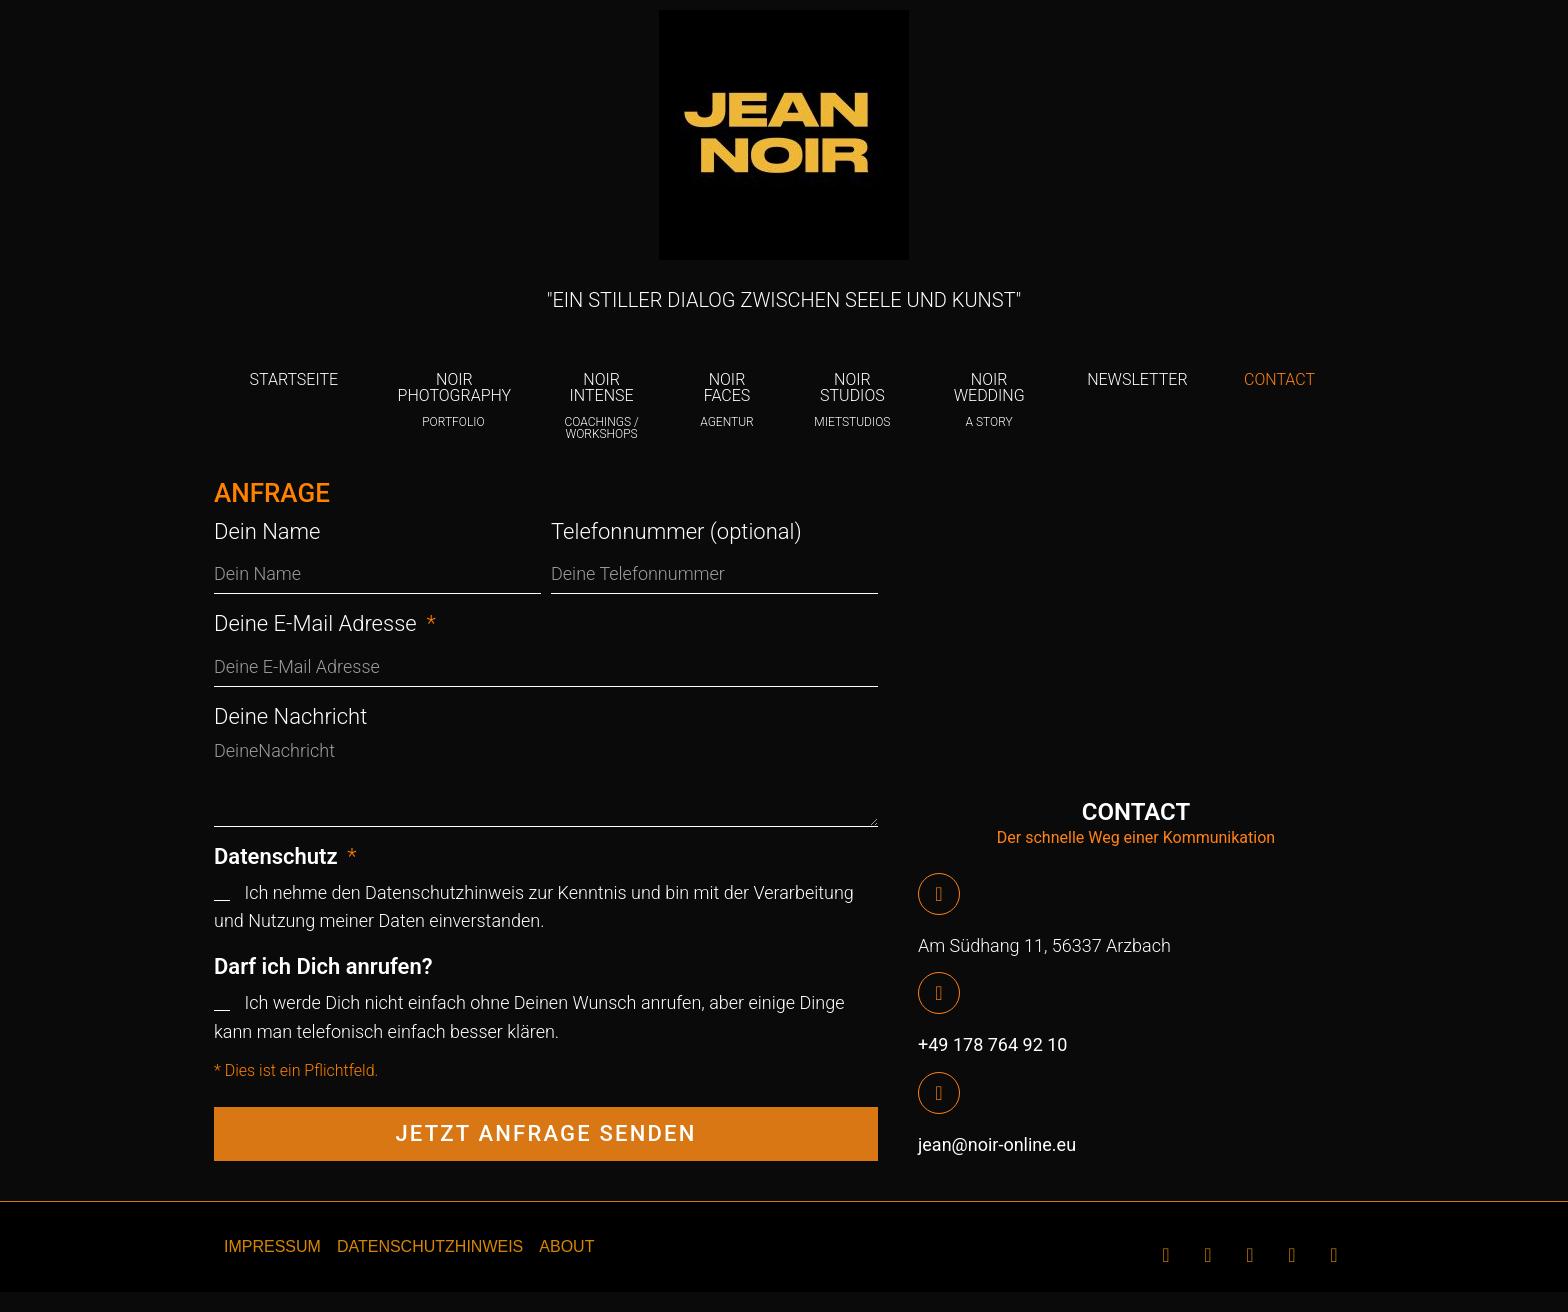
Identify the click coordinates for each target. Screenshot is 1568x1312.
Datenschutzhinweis (446, 892)
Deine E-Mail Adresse (318, 623)
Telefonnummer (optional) (676, 531)
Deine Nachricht (290, 716)
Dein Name (267, 531)
